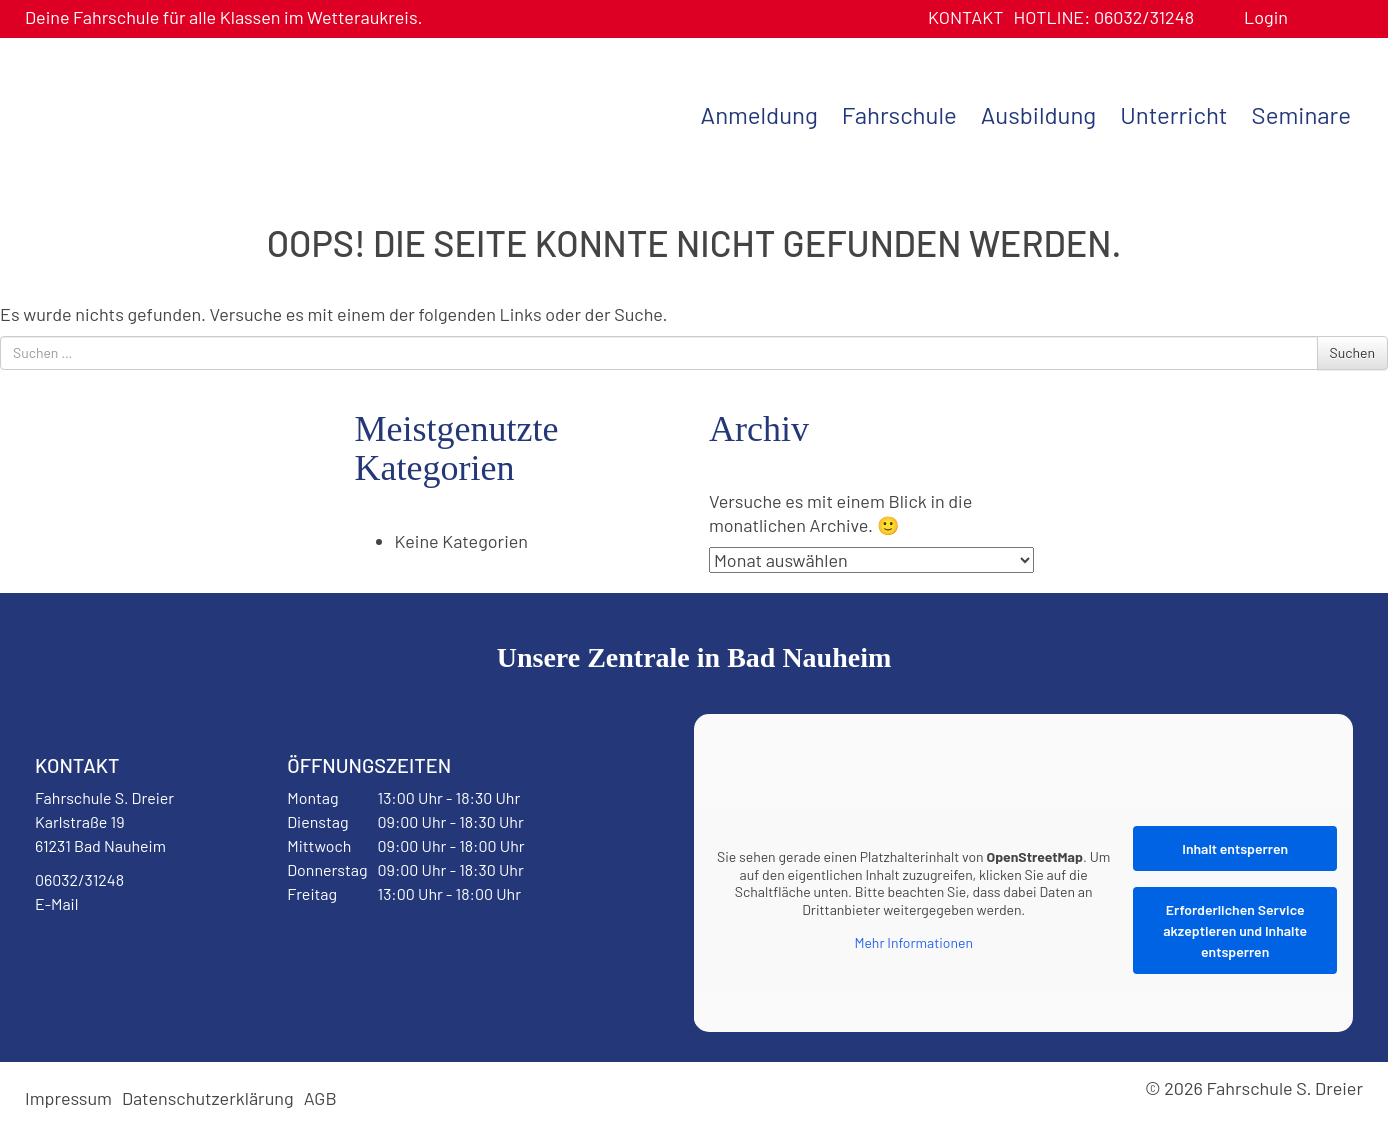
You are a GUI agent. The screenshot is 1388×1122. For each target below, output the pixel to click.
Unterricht (1173, 114)
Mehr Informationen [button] (913, 942)
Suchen (1352, 352)
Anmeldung (759, 114)
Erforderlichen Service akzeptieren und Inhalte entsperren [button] (1235, 930)
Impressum (68, 1098)
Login (1266, 17)
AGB (320, 1098)
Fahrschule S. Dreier (150, 113)
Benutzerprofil (1310, 17)
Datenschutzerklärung (208, 1098)
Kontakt (966, 17)
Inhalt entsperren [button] (1235, 848)
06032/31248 (1103, 17)
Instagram (162, 955)
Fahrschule (899, 114)
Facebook (84, 955)
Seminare (1301, 114)
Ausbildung (1038, 114)
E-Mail (56, 903)
